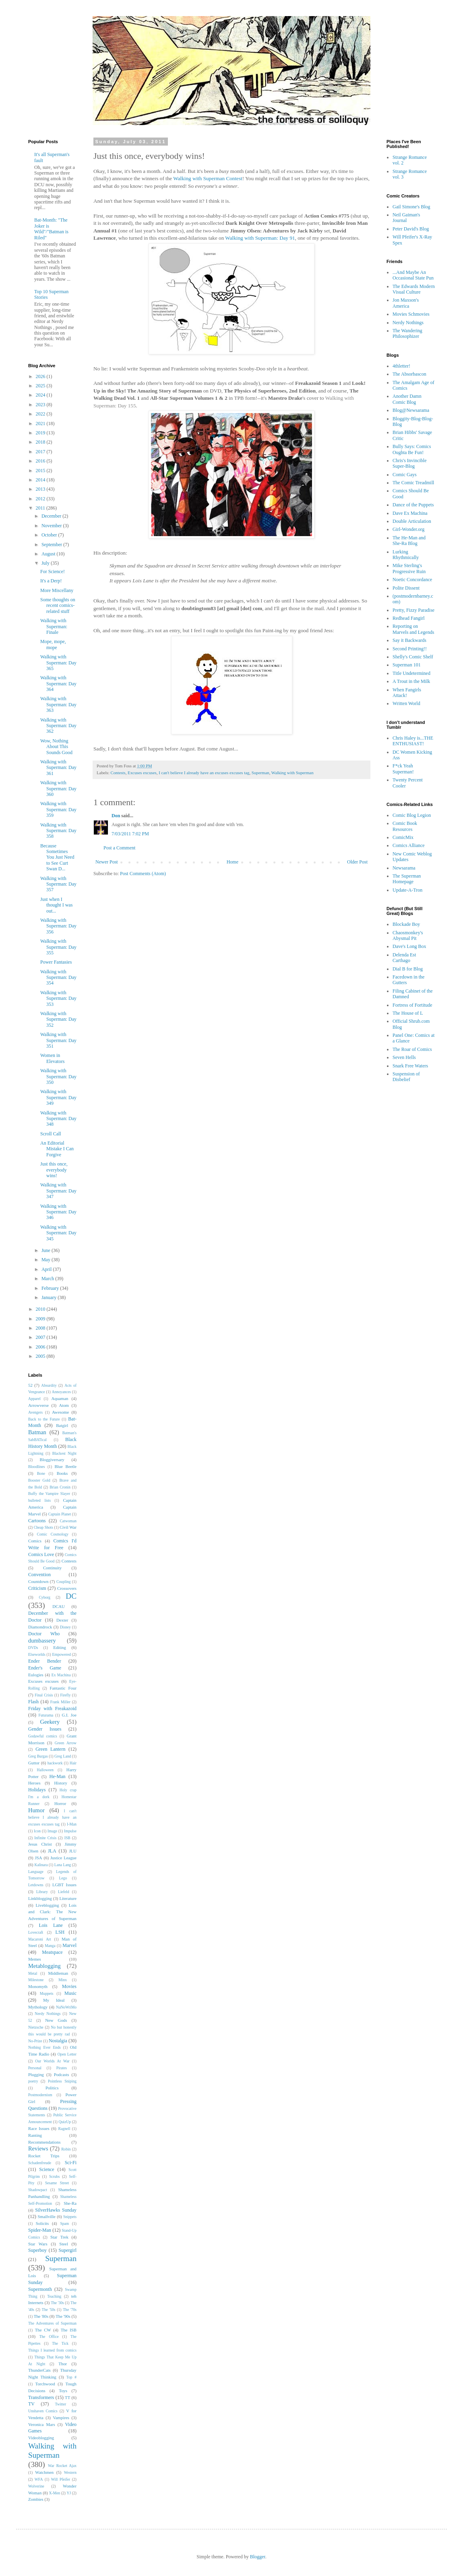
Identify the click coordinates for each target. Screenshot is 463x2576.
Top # (71, 2377)
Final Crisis (44, 1695)
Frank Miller (60, 1702)
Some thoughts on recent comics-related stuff (57, 605)
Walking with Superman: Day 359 (58, 809)
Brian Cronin (60, 1487)
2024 (41, 395)
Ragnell (64, 2128)
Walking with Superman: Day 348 (58, 1118)
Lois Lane (50, 1925)
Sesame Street (57, 2183)
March (48, 1278)
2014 (41, 480)
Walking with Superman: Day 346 (58, 1212)
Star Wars (38, 2243)
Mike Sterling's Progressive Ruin (409, 568)
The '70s (69, 2309)
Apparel (34, 1398)
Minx (62, 1980)
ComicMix (403, 837)
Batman (37, 1432)
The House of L (408, 1013)
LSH (60, 1932)
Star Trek (59, 2237)
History (60, 1782)
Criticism (37, 1588)
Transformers (41, 2397)
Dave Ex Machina (410, 513)
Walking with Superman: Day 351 (58, 1040)
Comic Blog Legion (412, 815)
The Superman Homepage (407, 878)
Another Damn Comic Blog (407, 399)
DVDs (33, 1647)
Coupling (63, 1581)
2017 (41, 451)
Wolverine (36, 2486)
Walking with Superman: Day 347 (58, 1190)
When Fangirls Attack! (407, 692)
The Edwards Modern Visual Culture (414, 289)
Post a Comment (119, 848)
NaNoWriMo (66, 2007)
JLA (52, 1851)
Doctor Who (44, 1633)
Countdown (38, 1581)
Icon (37, 1831)
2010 (41, 1309)
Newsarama (404, 868)
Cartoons (36, 1520)
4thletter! (401, 366)
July (46, 563)
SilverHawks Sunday (55, 2210)
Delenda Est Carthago (404, 957)
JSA (38, 1857)
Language (35, 1871)
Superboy (37, 2250)
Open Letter (67, 2054)
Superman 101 (407, 665)
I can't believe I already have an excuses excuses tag (204, 772)
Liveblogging (47, 1905)
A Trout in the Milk (411, 681)
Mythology (38, 2006)
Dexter (62, 1620)
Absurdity (48, 1385)
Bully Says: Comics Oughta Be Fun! (412, 449)
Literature (67, 1898)
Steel (63, 2243)
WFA (39, 2479)
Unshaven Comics (43, 2411)
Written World (406, 703)
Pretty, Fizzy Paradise (413, 610)
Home (232, 862)
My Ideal (53, 2000)
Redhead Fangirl (409, 618)
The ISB (68, 2329)
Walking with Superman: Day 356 (58, 926)
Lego (63, 1878)
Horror (60, 1803)
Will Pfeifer (60, 2479)
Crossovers (66, 1588)
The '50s (49, 2309)
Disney (65, 1627)
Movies (69, 1986)
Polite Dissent (406, 588)
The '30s (57, 2303)
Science (46, 2169)
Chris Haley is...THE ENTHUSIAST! (413, 740)
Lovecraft (35, 1932)
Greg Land (62, 1756)
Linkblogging (40, 1898)
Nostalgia (58, 2041)
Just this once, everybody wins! (54, 1169)
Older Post (357, 862)
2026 (41, 376)
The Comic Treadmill (413, 482)
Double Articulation (412, 521)
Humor (36, 1810)
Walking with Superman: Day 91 (260, 238)
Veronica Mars (41, 2424)
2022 (41, 414)
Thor (62, 2363)
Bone (41, 1473)
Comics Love (41, 1554)
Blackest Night (64, 1453)
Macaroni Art (39, 1939)
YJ (69, 2493)
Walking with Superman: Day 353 (58, 998)
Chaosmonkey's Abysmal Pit (408, 935)
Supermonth (40, 2289)
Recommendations (44, 2142)
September (52, 544)
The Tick (60, 2343)
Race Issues (39, 2128)
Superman (260, 772)
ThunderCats (39, 2370)
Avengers (35, 1412)
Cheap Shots (43, 1527)
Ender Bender (44, 1661)
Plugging (36, 2074)
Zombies (35, 2499)
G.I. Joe (69, 1715)
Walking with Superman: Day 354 (58, 977)
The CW (43, 2329)
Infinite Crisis (45, 1838)
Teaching (54, 2296)
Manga (50, 1945)
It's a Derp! (51, 581)
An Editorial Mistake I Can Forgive (57, 1148)
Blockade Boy (406, 924)
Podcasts (61, 2074)
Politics (51, 2087)
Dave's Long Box (409, 946)
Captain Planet (59, 1514)
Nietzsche (35, 2027)
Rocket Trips (43, 2155)
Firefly (65, 1695)
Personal (34, 2068)
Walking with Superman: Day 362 (58, 725)
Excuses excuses (142, 772)
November (52, 525)
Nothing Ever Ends (44, 2047)
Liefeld (63, 1891)
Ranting (35, 2135)
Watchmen (44, 2472)
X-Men (54, 2493)
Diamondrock (40, 1626)
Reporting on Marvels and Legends (413, 629)
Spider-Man (39, 2230)
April (47, 1269)
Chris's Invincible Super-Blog (410, 463)
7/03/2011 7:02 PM (130, 834)
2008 (41, 1328)
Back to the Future (44, 1419)
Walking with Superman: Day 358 (58, 830)
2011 (41, 508)
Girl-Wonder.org (408, 529)
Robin (65, 2149)
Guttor (33, 1762)
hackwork (55, 1763)
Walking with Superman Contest (207, 178)
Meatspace (52, 1952)
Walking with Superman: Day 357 (58, 884)
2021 (41, 423)
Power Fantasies (56, 962)
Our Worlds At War (52, 2061)
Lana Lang (62, 1865)
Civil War (68, 1527)
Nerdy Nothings (47, 2013)
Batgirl (62, 1425)
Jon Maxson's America (406, 302)
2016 (41, 461)
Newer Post (106, 862)
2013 (41, 489)
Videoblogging (41, 2437)
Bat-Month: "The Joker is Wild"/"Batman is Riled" (51, 228)
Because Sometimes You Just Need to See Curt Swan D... (57, 857)
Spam (64, 2223)
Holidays (36, 1790)
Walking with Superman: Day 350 (58, 1076)
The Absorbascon (409, 374)
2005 (41, 1356)
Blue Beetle (65, 1466)
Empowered (61, 1654)
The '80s (41, 2316)
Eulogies (35, 1674)
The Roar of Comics (412, 1049)
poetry (33, 2081)
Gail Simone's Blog (411, 207)
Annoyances (61, 1392)
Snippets (69, 2216)
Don (116, 815)
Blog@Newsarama (411, 410)
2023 (41, 404)
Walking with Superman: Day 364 (58, 683)
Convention (39, 1574)
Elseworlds (36, 1654)
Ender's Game (44, 1668)
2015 (41, 470)
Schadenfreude (39, 2163)
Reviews (38, 2148)
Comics (34, 1540)
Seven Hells (404, 1057)
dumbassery (42, 1640)
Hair (73, 1763)
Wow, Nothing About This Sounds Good (56, 746)
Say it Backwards (409, 640)
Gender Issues (44, 1729)
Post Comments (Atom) (143, 873)
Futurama (46, 1715)
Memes (34, 1959)
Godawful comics (42, 1736)
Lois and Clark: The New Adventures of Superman (52, 1912)
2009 (41, 1319)
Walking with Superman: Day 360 (58, 788)
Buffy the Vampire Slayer (49, 1493)
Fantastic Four (63, 1688)
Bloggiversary (52, 1459)
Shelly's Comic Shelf (413, 657)
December (51, 516)
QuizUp (65, 2122)
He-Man (58, 1776)
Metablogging (44, 1966)
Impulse (70, 1831)
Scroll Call (50, 1134)
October (49, 535)
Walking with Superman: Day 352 (58, 1019)
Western (70, 2472)
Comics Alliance (409, 845)
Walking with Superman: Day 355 (58, 947)
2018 (41, 442)
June (46, 1250)
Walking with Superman (292, 772)
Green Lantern (50, 1749)
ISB (67, 1838)
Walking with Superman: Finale (53, 626)
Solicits (42, 2223)
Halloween (45, 1770)
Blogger (257, 2557)
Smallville (47, 2216)
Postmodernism (40, 2095)
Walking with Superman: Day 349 (58, 1097)
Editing (59, 1647)
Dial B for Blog (408, 969)
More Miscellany (56, 590)
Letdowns (35, 1885)
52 (30, 1385)
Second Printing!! (410, 649)
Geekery (50, 1722)
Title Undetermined (411, 673)
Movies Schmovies (411, 314)
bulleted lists (39, 1500)
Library (42, 1891)
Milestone (35, 1980)
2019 (41, 433)
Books (62, 1473)
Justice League (63, 1857)
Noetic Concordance (412, 579)
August (49, 554)
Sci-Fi (70, 2162)
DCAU (58, 1606)
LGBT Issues (64, 1884)
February (50, 1288)
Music (70, 1993)
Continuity (52, 1567)
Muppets (47, 1993)
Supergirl (67, 2250)
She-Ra (70, 2203)
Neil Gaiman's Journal (406, 217)
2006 (41, 1347)
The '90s (63, 2316)
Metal (32, 1973)
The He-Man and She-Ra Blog (409, 540)
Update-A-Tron (407, 890)
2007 (41, 1337)
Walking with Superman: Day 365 (58, 662)
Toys (63, 2390)
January (49, 1297)
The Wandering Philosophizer (407, 333)
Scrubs (54, 2176)
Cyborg (44, 1597)
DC (71, 1596)
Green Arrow (65, 1743)
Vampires (61, 2417)
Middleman (58, 1973)
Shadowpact (37, 2189)
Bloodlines (36, 1466)
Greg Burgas (38, 1756)
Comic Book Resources (405, 826)
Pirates (61, 2068)
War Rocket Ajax (62, 2465)
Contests (117, 772)
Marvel (69, 1945)
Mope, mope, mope (53, 644)
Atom (64, 1405)
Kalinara (41, 1865)
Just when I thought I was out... (56, 905)
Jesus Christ (40, 1844)
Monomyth (38, 1986)
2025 (41, 386)
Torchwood (45, 2383)
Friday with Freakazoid (52, 1708)
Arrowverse (38, 1405)
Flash (33, 1701)
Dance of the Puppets (413, 505)
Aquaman (59, 1398)
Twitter (60, 2404)
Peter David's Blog (411, 229)
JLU (72, 1850)
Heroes (34, 1782)
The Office (48, 2336)
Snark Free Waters (410, 1066)
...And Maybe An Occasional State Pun (413, 275)
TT (67, 2397)
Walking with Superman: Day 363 (58, 704)
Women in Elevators (52, 1058)
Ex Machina (61, 1675)
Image (52, 1831)
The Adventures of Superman (52, 2323)
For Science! (52, 571)
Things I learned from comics (52, 2350)
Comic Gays (405, 474)
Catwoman (68, 1521)
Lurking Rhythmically (406, 554)
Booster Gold (39, 1480)
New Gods (56, 2020)
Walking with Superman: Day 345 (58, 1233)
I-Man (71, 1824)
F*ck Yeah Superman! (403, 768)
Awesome (60, 1412)
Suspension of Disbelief (406, 1076)
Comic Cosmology (53, 1534)
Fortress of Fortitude (412, 1005)
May (46, 1259)
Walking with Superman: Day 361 (58, 767)
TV (31, 2404)
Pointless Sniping (62, 2081)
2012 (41, 499)
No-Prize (35, 2041)
